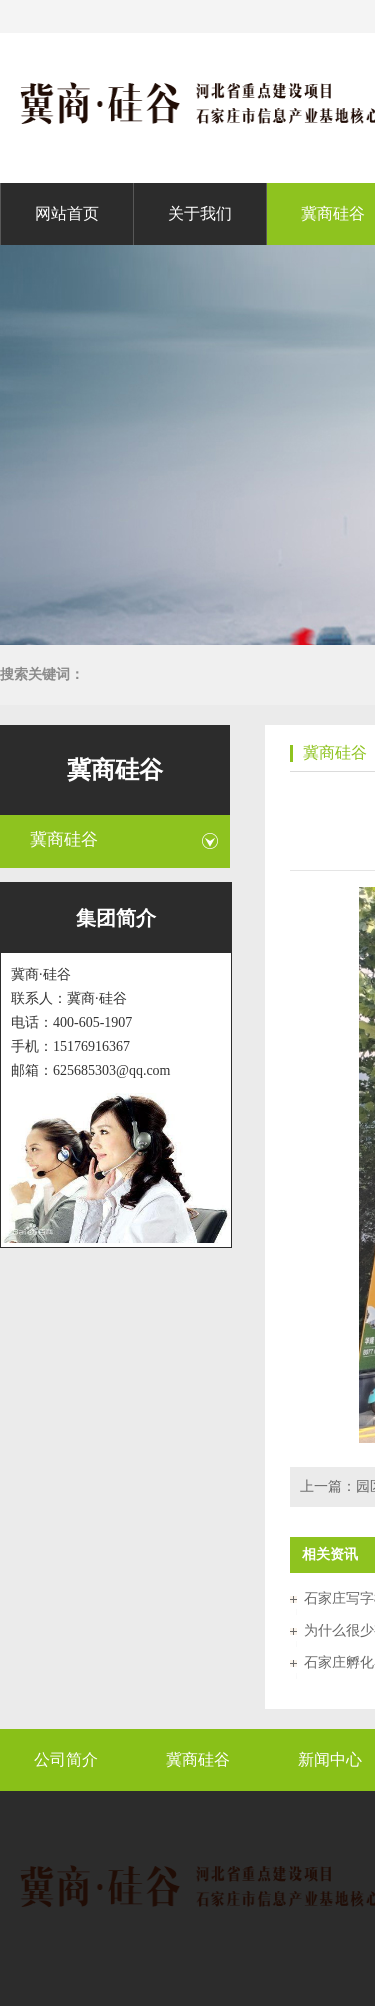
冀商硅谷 (333, 213)
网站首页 (67, 213)
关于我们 (200, 213)
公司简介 (66, 1759)
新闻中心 (330, 1759)
